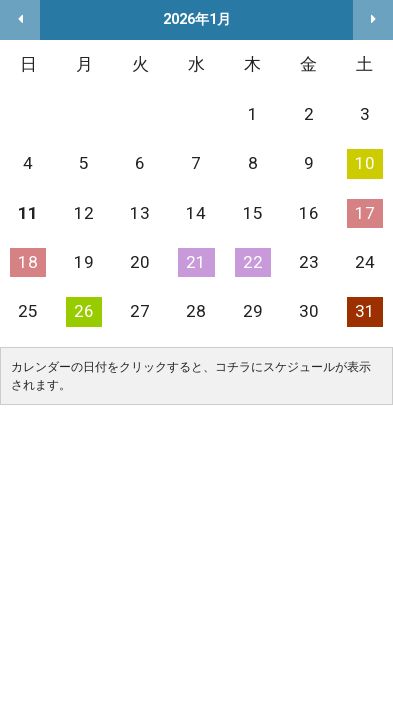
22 (253, 262)
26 (84, 311)
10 (365, 163)
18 (28, 262)
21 (196, 262)
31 (365, 311)
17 (365, 213)
